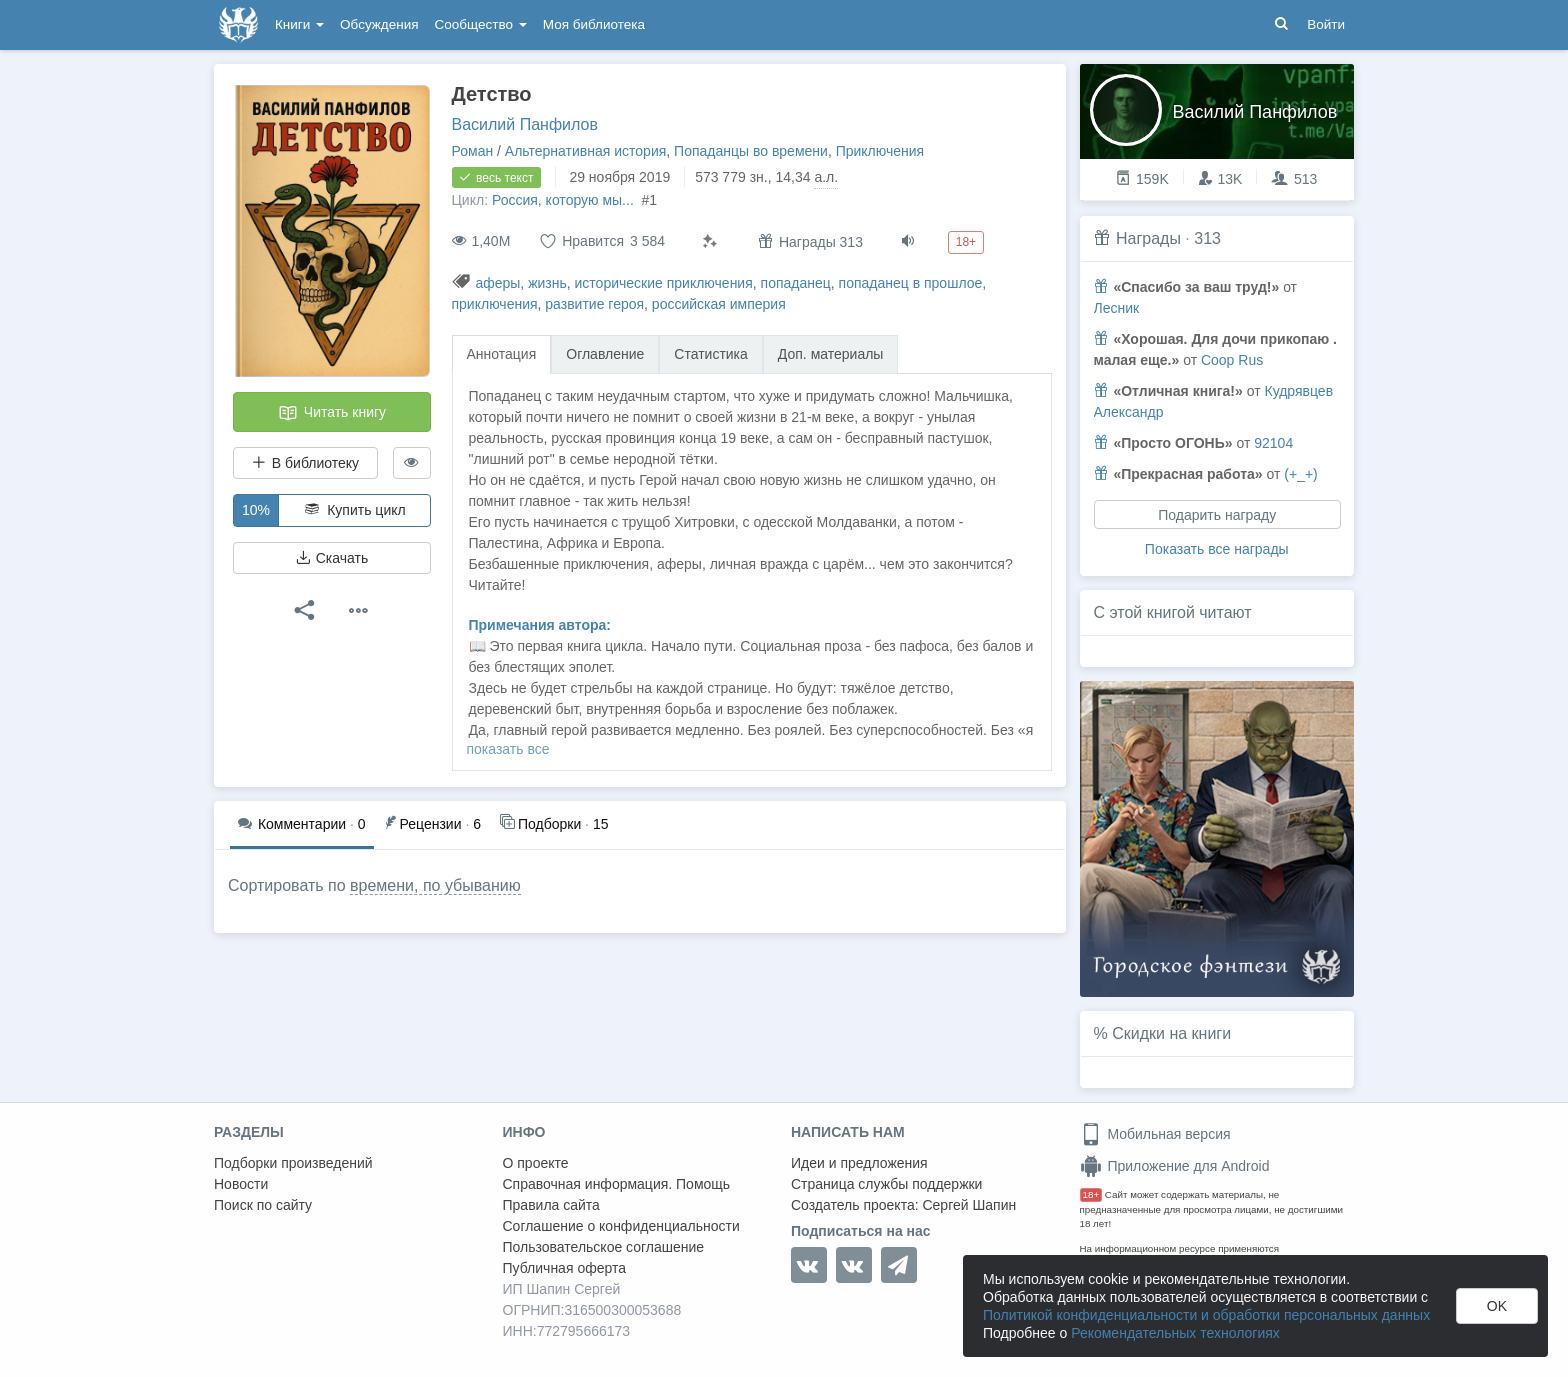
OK (1497, 1306)
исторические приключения (664, 283)
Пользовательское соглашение (604, 1247)
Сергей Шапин (969, 1205)
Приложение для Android (1175, 1166)
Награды (1148, 238)
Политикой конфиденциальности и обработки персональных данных (1206, 1315)
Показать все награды (1217, 549)
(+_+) (1300, 474)
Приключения (880, 151)
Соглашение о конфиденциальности (621, 1226)
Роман (473, 151)
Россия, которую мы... (565, 200)
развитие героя (594, 304)
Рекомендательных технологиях (1175, 1333)
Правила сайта (551, 1205)
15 (554, 822)
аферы (497, 283)
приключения (495, 304)
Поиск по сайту (263, 1205)
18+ (1091, 1194)
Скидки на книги (1171, 1033)
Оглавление (605, 354)
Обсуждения (379, 24)
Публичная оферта (565, 1268)
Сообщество (481, 24)
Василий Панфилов (525, 124)
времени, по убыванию (435, 885)
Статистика (711, 354)
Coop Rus (1232, 360)
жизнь (547, 283)
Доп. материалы (831, 354)
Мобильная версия (1155, 1134)
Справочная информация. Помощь (617, 1184)
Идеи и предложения (859, 1163)
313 (1207, 238)
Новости (241, 1184)
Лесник (1117, 308)
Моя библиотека (594, 24)
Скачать (332, 558)
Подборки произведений (293, 1163)
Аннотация (502, 354)
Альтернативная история (585, 151)
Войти (1326, 24)
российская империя (719, 304)
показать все (508, 749)
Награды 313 (810, 241)
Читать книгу (332, 413)
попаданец (796, 283)
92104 (1273, 443)
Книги (299, 24)
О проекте (536, 1163)
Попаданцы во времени (751, 151)
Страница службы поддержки (886, 1184)
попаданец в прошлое (911, 283)
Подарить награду (1217, 515)
